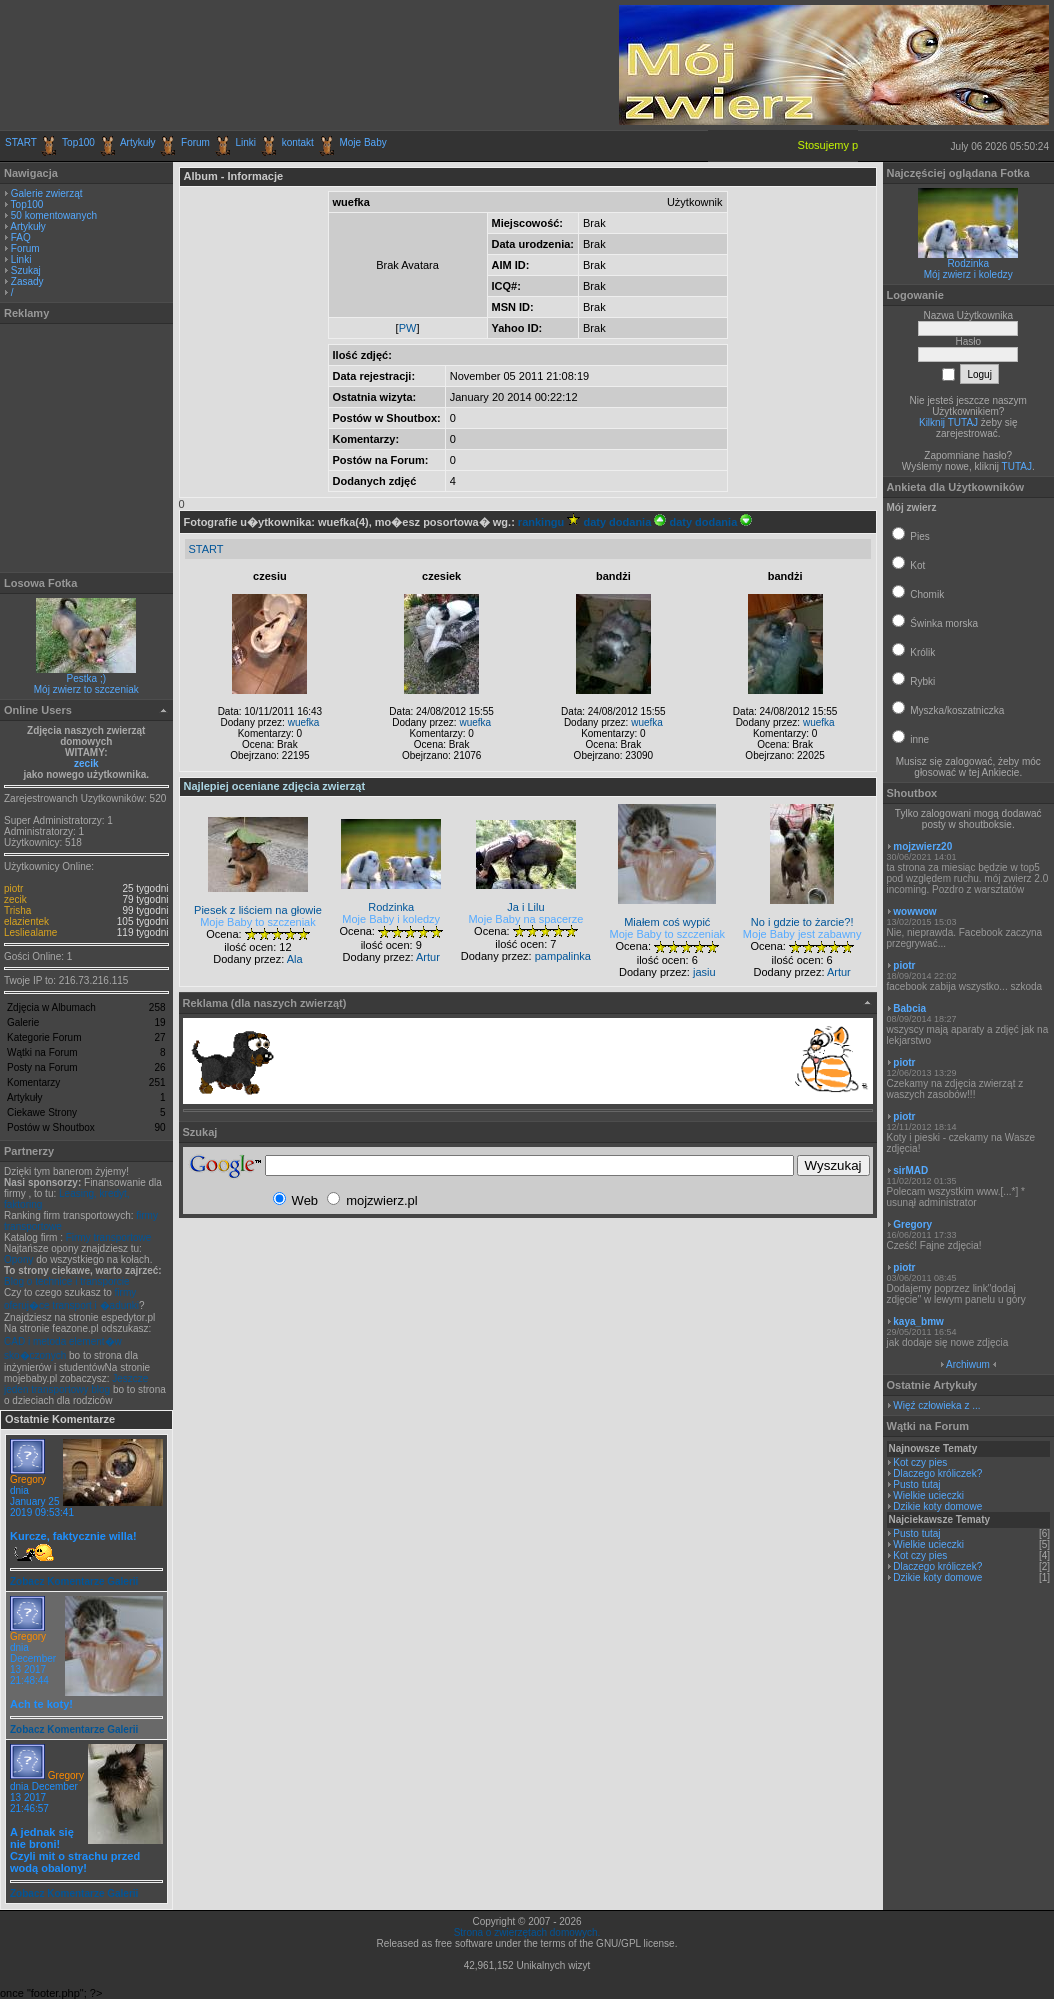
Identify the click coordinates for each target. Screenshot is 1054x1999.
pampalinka (563, 956)
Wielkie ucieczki (928, 1495)
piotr (13, 888)
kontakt (298, 142)
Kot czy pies (920, 1462)
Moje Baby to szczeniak (258, 922)
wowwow (914, 911)
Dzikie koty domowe (937, 1506)
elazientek (26, 921)
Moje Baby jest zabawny (802, 934)
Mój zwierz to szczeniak (86, 689)
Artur (428, 957)
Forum (195, 142)
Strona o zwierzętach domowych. (527, 1932)
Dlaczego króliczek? (937, 1473)
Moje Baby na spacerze (525, 919)
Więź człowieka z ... (936, 1405)
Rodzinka (968, 263)
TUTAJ (1017, 466)
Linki (246, 142)
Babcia (909, 1008)
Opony (18, 1259)
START (21, 142)
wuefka (304, 722)
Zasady (27, 281)
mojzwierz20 (922, 846)
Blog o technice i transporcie (67, 1281)
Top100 (78, 142)
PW (408, 328)
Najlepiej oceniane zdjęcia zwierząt (275, 786)
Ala (295, 959)
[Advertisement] (239, 65)
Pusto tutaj (916, 1484)
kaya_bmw (918, 1321)
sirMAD (910, 1170)
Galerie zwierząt (47, 193)
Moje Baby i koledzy (391, 919)
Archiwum (968, 1364)
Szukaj (26, 270)
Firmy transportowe (109, 1237)
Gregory (28, 1479)
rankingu (549, 522)
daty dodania (624, 522)
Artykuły (138, 142)
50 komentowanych (54, 215)
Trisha (17, 910)
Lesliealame (30, 932)
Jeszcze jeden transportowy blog (76, 1384)
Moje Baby (362, 142)
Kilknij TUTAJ (948, 422)
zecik (86, 763)
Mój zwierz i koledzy (968, 274)
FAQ (21, 237)
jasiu (704, 972)
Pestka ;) (86, 678)
